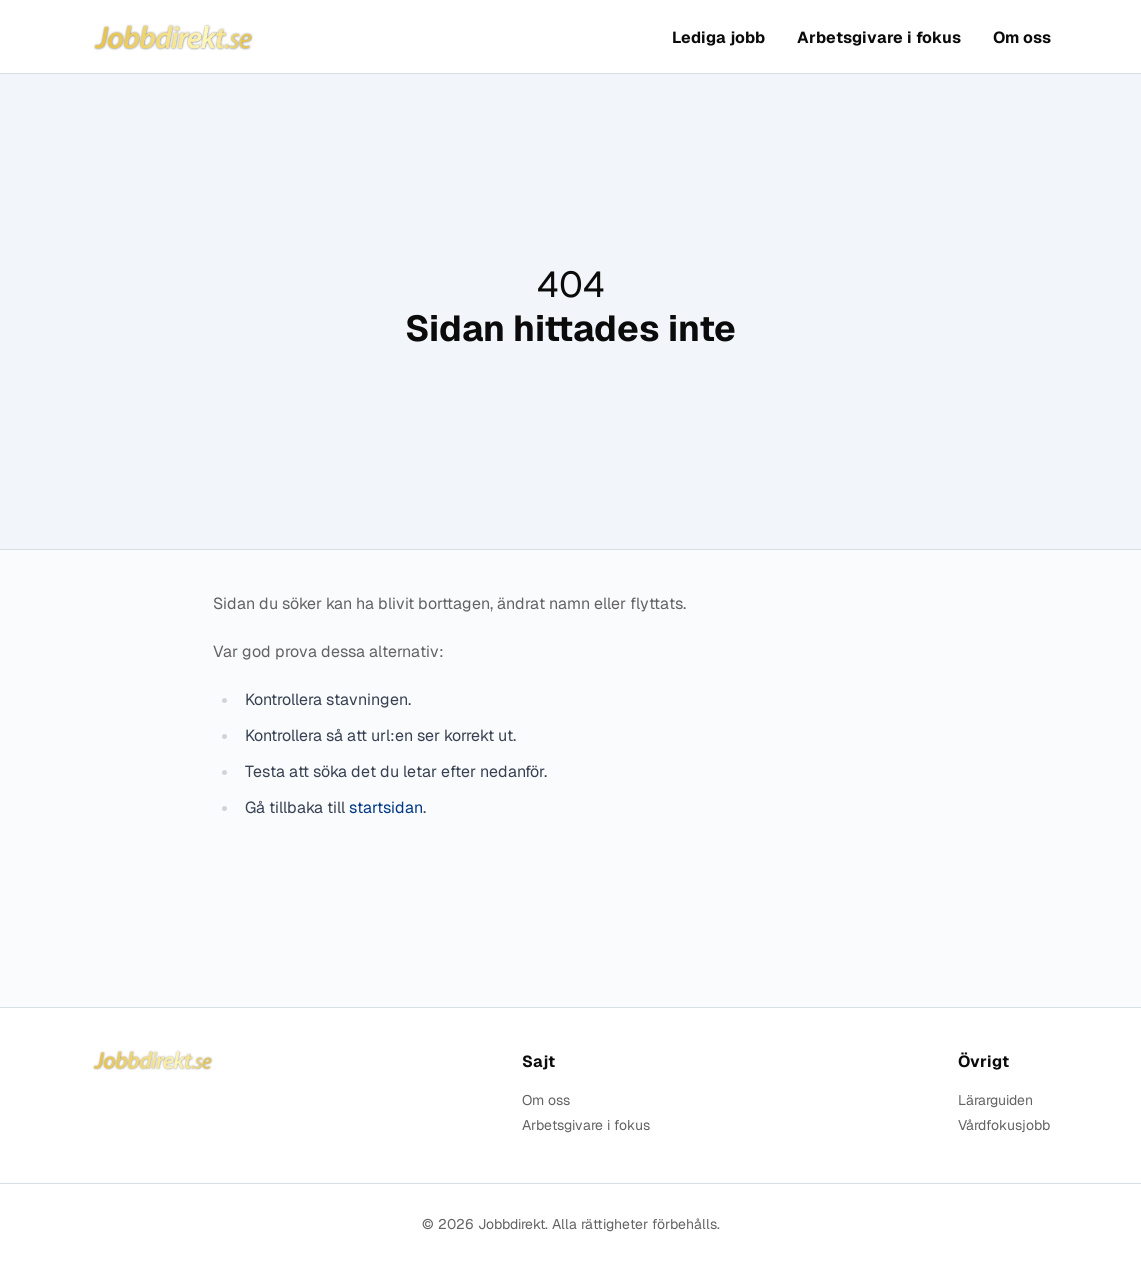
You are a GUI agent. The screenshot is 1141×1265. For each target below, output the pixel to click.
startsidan (386, 807)
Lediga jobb (718, 37)
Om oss (1022, 37)
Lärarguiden (995, 1100)
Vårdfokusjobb (1004, 1125)
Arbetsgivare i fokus (879, 37)
